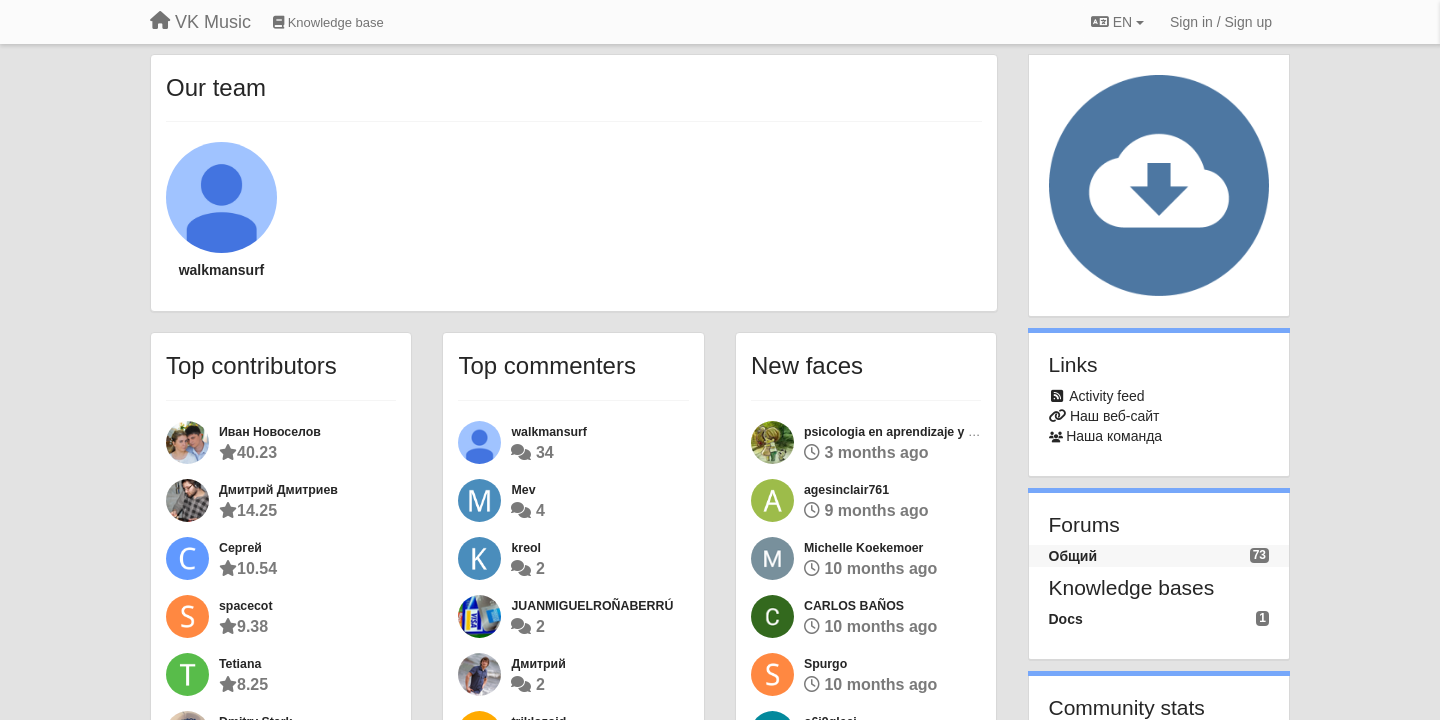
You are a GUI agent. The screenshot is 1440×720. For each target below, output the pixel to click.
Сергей (240, 548)
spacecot (246, 606)
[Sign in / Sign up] (1221, 22)
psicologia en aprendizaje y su (893, 432)
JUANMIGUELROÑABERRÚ (592, 606)
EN (1117, 22)
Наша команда (1114, 436)
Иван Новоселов (270, 432)
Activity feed (1106, 396)
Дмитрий (538, 664)
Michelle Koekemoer (863, 548)
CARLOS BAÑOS (854, 606)
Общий (1073, 556)
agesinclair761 (846, 490)
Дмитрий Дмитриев (278, 490)
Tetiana (240, 664)
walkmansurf (222, 270)
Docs (1066, 619)
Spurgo (825, 664)
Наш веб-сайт (1115, 416)
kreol (526, 548)
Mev (523, 490)
